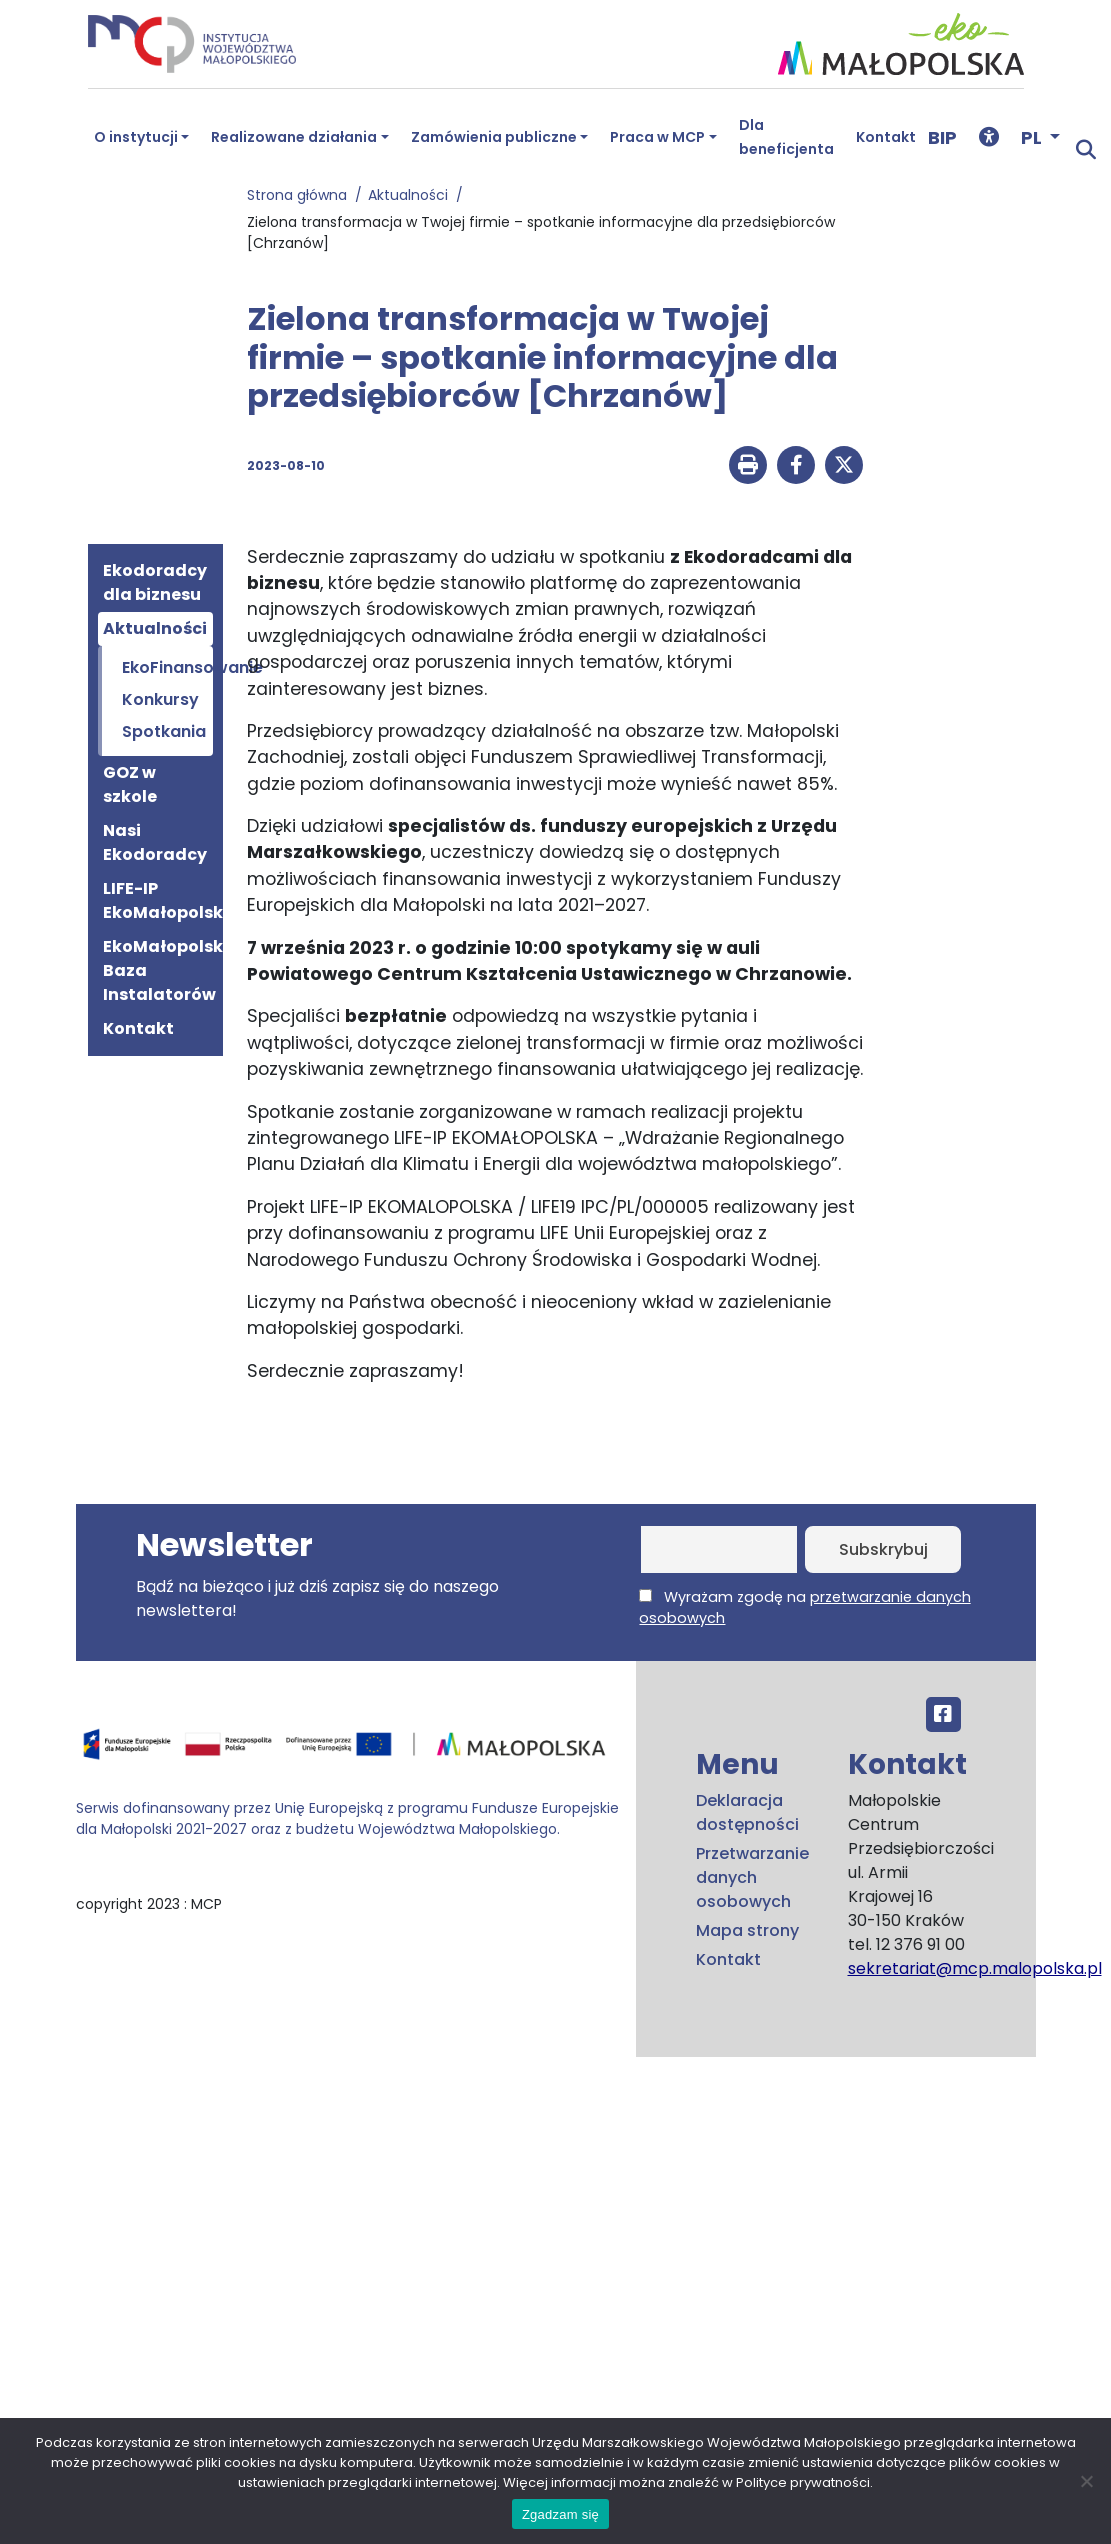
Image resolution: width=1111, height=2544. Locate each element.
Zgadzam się (560, 2514)
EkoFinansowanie (164, 667)
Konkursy (160, 699)
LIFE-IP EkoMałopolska (158, 900)
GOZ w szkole (130, 784)
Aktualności (412, 195)
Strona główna (301, 195)
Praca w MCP (657, 137)
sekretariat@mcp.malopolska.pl (975, 1968)
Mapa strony (747, 1930)
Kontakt (886, 137)
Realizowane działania (294, 137)
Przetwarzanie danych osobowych (752, 1877)
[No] (1086, 2481)
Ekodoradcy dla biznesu (155, 582)
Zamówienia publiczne (494, 137)
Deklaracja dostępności (747, 1812)
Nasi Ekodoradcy (155, 842)
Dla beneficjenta (786, 137)
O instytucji (136, 137)
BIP (942, 137)
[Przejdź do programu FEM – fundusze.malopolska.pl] (348, 1750)
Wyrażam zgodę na (804, 1607)
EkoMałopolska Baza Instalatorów (158, 970)
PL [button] (1033, 137)
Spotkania (164, 731)
